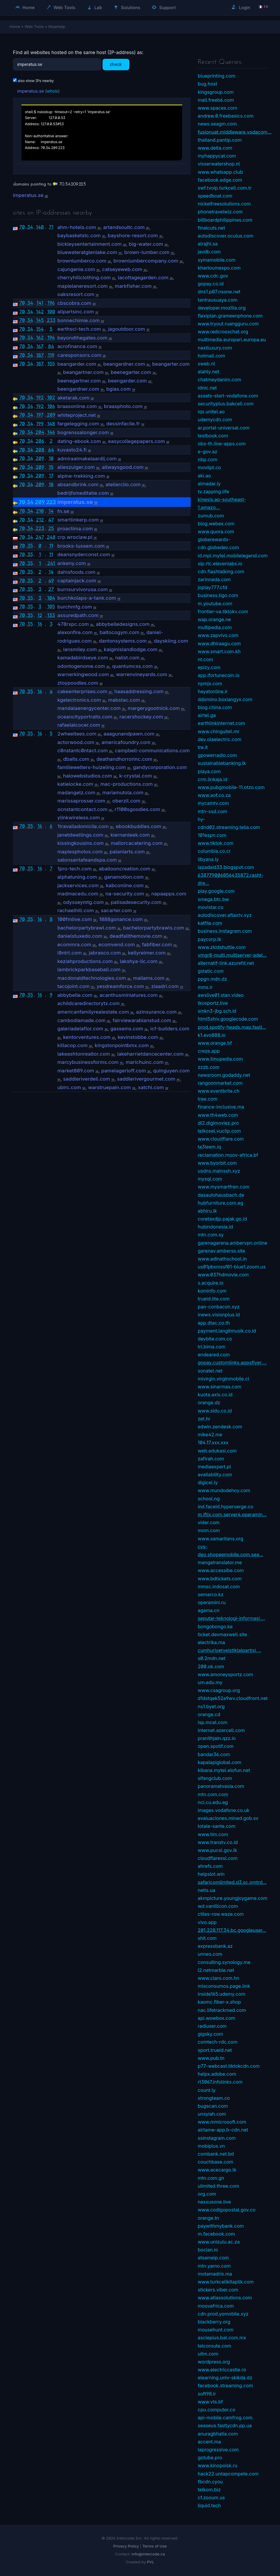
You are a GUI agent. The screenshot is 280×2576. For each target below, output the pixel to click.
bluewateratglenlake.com (87, 252)
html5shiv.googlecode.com (228, 1019)
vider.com (208, 1522)
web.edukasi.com (217, 1451)
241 (51, 563)
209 (51, 415)
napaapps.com (168, 894)
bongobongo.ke (215, 1626)
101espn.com (212, 835)
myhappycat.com (217, 156)
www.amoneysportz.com (225, 1674)
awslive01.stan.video (221, 995)
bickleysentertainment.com (89, 244)
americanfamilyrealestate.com (93, 1012)
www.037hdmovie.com (223, 1275)
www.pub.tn (211, 2058)
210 (40, 511)
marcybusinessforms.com (87, 1062)
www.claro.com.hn (218, 1978)
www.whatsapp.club (220, 172)
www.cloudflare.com (221, 1139)
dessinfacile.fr (123, 424)
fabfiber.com (157, 944)
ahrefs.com (210, 1866)
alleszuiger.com (76, 467)
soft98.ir (207, 2394)
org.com (207, 2194)
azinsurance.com (156, 1012)
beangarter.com (171, 364)
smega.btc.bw (213, 899)
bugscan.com (213, 2106)
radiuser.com (212, 2026)
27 (51, 589)
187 (39, 355)
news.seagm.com (217, 124)
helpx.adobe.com (217, 2074)
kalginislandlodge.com (130, 649)
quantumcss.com (132, 666)
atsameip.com (213, 2258)
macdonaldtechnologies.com (91, 978)
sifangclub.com (215, 1778)
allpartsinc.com (75, 312)
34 (30, 227)
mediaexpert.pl (214, 1467)
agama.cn (208, 1610)
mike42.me (210, 1434)
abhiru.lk (207, 1211)
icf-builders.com (170, 1029)
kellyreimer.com (146, 953)
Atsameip (56, 26)
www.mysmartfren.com (223, 1187)
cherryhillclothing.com (84, 277)
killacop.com (72, 1045)
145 (40, 320)
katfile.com (210, 923)
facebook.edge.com (220, 180)
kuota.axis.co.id (215, 1395)
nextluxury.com (215, 348)
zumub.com (211, 516)
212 (40, 520)
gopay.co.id (211, 284)
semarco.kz (211, 1594)
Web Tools (61, 7)
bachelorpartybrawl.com (86, 928)
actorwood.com (75, 742)
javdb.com (209, 252)
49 (51, 581)
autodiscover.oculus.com (225, 236)
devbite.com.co (215, 1339)
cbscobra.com (74, 303)
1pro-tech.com (74, 869)
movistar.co (210, 907)
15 (51, 467)
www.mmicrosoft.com (222, 2122)
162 (40, 337)
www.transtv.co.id (218, 1842)
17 (51, 476)
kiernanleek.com (130, 835)
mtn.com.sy (211, 1235)
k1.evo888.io (212, 1035)
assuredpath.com (77, 615)
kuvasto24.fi (72, 450)
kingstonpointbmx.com (122, 1045)
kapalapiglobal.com (219, 1762)
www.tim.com (213, 1834)
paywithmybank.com (221, 2226)
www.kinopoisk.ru (217, 2465)
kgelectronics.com (79, 700)
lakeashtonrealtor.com (83, 1054)
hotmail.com (211, 356)
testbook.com (213, 436)
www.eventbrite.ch (218, 1091)
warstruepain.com (109, 1087)
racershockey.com (141, 717)
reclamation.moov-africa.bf (228, 1155)
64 (51, 450)
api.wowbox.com (216, 2018)
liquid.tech (209, 2505)
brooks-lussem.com (81, 546)
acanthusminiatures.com (129, 995)
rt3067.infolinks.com (220, 2082)
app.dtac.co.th (214, 1323)
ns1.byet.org (211, 1706)
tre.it (203, 747)
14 (51, 511)
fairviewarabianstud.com (142, 1020)
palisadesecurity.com (136, 902)
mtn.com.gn (211, 2178)
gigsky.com (210, 2034)
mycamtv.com (213, 803)
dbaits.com (76, 759)
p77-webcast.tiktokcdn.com (229, 2066)
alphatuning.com (77, 877)
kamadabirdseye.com (82, 658)
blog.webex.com (216, 523)
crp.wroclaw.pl (74, 537)
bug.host (207, 84)
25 (51, 528)
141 (39, 303)
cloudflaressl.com (217, 1858)
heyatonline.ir (213, 691)
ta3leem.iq (209, 1147)
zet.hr (204, 1419)
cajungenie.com (76, 269)
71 (51, 227)
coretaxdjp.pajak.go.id (222, 1219)
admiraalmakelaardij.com (87, 459)
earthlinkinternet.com (221, 723)
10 (51, 458)
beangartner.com (83, 372)
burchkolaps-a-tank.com (86, 598)
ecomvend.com (116, 944)
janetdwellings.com (80, 835)
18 (51, 484)
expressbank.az (215, 1946)
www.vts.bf (210, 2402)
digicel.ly (208, 1482)
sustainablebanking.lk (222, 763)
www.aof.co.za (214, 795)
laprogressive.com (218, 2450)
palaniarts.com (127, 852)
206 (40, 441)
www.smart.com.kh (219, 651)
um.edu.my (210, 1682)
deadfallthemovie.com (136, 936)
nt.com (205, 659)
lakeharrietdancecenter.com (150, 1054)
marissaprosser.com (81, 801)
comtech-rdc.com (217, 2042)
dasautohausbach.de (221, 1195)
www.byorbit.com (217, 1163)
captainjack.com (76, 581)
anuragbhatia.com (218, 2434)
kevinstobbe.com (138, 1037)
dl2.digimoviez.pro (218, 1123)
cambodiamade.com (81, 1020)
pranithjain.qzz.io (217, 1738)
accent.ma (209, 2442)
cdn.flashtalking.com (221, 571)
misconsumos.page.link (224, 1986)
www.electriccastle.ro (222, 2370)
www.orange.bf (215, 1043)
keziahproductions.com (85, 961)
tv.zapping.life (213, 491)
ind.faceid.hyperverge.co (225, 1507)
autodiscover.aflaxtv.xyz (225, 915)
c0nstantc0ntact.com (82, 750)
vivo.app (207, 1922)
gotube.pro (210, 2457)
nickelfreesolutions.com (224, 204)
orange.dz (209, 1402)
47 (51, 520)
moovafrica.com (216, 2306)
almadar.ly (209, 484)
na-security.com (124, 894)
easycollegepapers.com (136, 441)
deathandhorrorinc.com (124, 759)
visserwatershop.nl (219, 164)
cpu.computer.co (216, 2410)
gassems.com (126, 1029)
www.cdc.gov (213, 276)
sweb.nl (206, 364)
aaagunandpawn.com (129, 734)
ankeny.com (71, 563)
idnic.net (207, 388)
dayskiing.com (171, 641)
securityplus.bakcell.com (226, 404)
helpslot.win (211, 1874)
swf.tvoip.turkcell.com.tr (225, 188)
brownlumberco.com (81, 261)
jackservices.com (78, 885)
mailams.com (149, 978)
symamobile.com (217, 260)
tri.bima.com (211, 1347)
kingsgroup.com (216, 92)
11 (51, 546)
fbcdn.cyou (210, 2482)
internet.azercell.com (221, 1730)
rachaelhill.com (75, 910)
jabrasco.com (105, 953)
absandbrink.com (77, 484)
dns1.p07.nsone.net (219, 292)
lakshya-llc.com (139, 961)
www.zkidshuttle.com (222, 947)
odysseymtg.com (83, 902)
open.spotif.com (216, 1746)
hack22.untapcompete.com (228, 2474)
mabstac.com (124, 700)
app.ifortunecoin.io (218, 675)
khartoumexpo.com (219, 268)
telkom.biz (209, 2490)
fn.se (63, 511)
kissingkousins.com (80, 843)
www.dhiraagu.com (219, 643)
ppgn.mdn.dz (212, 979)
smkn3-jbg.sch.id (217, 1011)
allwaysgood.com (123, 467)
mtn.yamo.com (214, 2266)
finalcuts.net (211, 228)
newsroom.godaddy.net (224, 1075)
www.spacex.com (217, 108)
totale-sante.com (216, 1826)
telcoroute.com (214, 2346)
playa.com (209, 771)
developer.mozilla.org (222, 308)
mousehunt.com (216, 2330)
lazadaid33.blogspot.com (226, 867)
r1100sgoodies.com (137, 809)
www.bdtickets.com (220, 1579)
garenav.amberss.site (221, 1251)
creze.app (209, 1051)
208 (40, 450)
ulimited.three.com (218, 2186)
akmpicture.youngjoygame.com (232, 1898)
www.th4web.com (218, 1115)
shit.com (207, 1938)
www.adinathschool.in (222, 1259)
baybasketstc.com (78, 235)
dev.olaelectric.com (219, 739)
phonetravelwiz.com (220, 212)
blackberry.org (214, 2322)
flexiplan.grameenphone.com (230, 316)
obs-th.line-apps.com (222, 444)
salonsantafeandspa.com (87, 860)
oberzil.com (127, 801)
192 (40, 397)
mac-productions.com (126, 784)
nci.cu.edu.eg (213, 1802)
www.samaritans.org (220, 1539)
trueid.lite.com (213, 1299)
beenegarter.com (131, 372)
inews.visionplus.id (219, 1315)
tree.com (207, 1099)
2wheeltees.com (76, 734)
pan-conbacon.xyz (218, 1307)
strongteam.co (214, 2098)
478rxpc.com (73, 624)
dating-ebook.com (79, 441)
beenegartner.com (79, 381)
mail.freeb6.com (216, 100)
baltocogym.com (119, 632)
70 (22, 227)
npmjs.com (210, 683)
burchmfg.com (74, 607)
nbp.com (207, 459)
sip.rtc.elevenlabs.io (220, 563)
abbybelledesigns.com (123, 624)
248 (51, 537)
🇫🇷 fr (263, 7)
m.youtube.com (215, 603)
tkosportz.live (213, 1003)
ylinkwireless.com (78, 817)
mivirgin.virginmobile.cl (223, 1379)
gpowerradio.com (217, 755)
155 (51, 364)
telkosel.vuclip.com (219, 1131)
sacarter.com (116, 910)
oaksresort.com (75, 294)
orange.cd (209, 1714)
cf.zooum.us (211, 2497)
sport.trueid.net (215, 2050)
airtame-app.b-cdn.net (223, 2130)
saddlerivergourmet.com (146, 1079)
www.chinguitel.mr (218, 731)
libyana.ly (208, 859)
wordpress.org (214, 2362)
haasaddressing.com (139, 691)
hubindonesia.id (215, 1227)
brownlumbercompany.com (145, 261)
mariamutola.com (122, 792)
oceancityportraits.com (84, 717)
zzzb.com (208, 1067)
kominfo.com (212, 1291)
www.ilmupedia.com (220, 1059)
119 (51, 355)
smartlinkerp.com (78, 520)
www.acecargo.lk (217, 2170)
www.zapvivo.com (218, 635)
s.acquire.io (210, 1283)
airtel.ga (207, 715)
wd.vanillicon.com (218, 1906)
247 (40, 537)
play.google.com (216, 891)
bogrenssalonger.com (83, 432)
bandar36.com (214, 1754)
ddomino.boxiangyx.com (225, 699)
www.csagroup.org (219, 1690)
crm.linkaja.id (212, 779)
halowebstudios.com (87, 776)
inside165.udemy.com (221, 1994)
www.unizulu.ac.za (219, 2242)
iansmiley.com (80, 649)
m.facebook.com (216, 2234)
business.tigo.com (218, 595)
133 (51, 615)
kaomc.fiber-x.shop (219, 2002)
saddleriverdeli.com (86, 1079)
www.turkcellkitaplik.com (226, 2282)
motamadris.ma (215, 2274)
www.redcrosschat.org (223, 332)
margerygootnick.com (154, 708)
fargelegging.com (78, 424)
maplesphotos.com (80, 852)
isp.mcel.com (212, 1722)
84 (51, 346)
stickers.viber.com (218, 2290)
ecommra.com (74, 944)
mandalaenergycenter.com (88, 708)
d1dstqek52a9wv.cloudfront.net (233, 1698)
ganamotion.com (124, 877)
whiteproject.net (76, 415)
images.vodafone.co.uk (223, 1810)
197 (39, 415)
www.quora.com (216, 531)
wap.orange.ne (214, 619)
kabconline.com (124, 885)
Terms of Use (154, 2546)
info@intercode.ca (148, 2554)
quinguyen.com (171, 1071)
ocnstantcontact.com (82, 809)
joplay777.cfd (212, 587)
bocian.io (208, 2250)
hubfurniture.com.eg (220, 1203)
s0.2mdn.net (211, 1658)
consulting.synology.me (224, 1962)
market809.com (75, 1071)
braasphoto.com (123, 406)
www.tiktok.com (215, 843)
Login (241, 7)
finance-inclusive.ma (221, 1107)
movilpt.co (209, 467)
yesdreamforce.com (120, 986)
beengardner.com (78, 389)
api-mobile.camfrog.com (225, 2417)
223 (51, 502)
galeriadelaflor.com (80, 1029)
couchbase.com (215, 2162)
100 (51, 312)
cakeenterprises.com (82, 691)
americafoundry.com (125, 742)
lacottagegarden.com (143, 277)
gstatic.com (211, 971)
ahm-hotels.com (76, 227)
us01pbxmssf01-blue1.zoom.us (232, 1267)
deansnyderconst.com (83, 554)
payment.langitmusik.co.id (227, 1331)
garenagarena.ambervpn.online (232, 1243)
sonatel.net (210, 1371)
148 (51, 424)
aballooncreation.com (124, 869)
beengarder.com (127, 381)
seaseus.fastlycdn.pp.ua (225, 2425)
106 (51, 406)
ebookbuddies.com (138, 826)
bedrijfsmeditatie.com (83, 493)
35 (30, 546)
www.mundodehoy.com (224, 1490)
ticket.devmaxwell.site (222, 1634)
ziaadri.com (165, 986)
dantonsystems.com (123, 641)
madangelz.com (76, 792)
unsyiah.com (212, 2114)
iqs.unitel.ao (211, 411)
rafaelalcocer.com (78, 725)
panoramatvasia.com (221, 1786)
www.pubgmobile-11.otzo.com (231, 787)
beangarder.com (76, 364)
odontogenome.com (81, 666)
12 (40, 615)
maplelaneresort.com (82, 286)
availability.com (215, 1474)
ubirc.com (69, 1087)
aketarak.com (73, 398)
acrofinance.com (77, 346)
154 (40, 329)
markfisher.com (133, 286)
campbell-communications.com (152, 750)
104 (51, 598)
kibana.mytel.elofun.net (224, 1770)
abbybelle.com (74, 995)
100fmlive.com (74, 919)
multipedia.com (215, 627)
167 (39, 346)
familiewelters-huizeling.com (91, 767)
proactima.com (75, 528)
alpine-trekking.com (81, 476)
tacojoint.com (73, 986)
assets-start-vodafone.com (228, 396)
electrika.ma (211, 1642)
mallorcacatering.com (136, 843)
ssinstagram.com (217, 2138)
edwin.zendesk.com (220, 1427)
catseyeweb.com (122, 269)
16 (40, 624)
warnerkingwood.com (83, 674)
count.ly (207, 2090)
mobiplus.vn (211, 2146)
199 (39, 424)
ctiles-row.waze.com (221, 1914)
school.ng (209, 1499)
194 (51, 337)
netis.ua (206, 1890)
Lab (94, 7)
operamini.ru (212, 1602)
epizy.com (209, 667)
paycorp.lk (209, 939)
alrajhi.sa (208, 244)
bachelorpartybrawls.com (153, 928)
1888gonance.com (121, 919)
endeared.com (214, 1355)
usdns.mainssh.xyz (219, 1171)
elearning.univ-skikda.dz (225, 2378)
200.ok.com (211, 1666)
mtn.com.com (213, 1794)
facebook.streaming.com (225, 2385)
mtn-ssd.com (212, 811)
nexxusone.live (214, 2202)
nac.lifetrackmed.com (222, 2010)
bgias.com (118, 389)
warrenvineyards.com (141, 674)
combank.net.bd (216, 2154)
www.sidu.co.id (215, 1411)
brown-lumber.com (147, 252)
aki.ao (204, 476)
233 (51, 320)
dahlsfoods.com (76, 572)
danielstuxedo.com (79, 936)
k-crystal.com (135, 776)
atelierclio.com (122, 484)
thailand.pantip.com (220, 140)
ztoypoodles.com (77, 683)
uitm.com (208, 2354)
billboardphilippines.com (225, 220)
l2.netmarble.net (216, 1970)
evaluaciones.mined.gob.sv (228, 1818)
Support (164, 7)
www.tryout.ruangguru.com (228, 324)
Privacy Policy (126, 2546)
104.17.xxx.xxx (213, 1442)
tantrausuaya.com (217, 300)
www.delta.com (215, 148)
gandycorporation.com (160, 767)
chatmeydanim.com (219, 379)
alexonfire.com (75, 632)
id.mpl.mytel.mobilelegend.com (233, 556)
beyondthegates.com (82, 338)
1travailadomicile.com (83, 826)
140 (40, 227)
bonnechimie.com (78, 320)
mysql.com (210, 1179)
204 (40, 432)
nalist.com (127, 658)
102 (51, 397)
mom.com (209, 1530)
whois (52, 90)
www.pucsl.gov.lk (217, 1850)
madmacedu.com (77, 894)
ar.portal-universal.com (223, 428)
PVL (150, 2562)
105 (51, 606)
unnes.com (210, 1954)
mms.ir (205, 987)
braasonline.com (77, 406)
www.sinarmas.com (220, 1387)
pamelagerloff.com (123, 1071)
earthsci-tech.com (79, 329)
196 (51, 303)
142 (40, 312)
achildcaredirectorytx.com (88, 1003)
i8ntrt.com (69, 953)
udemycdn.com (215, 419)
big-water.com (146, 244)
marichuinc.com (145, 1062)
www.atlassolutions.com (225, 2298)
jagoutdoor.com (126, 329)
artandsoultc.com (124, 227)
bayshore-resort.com (133, 235)
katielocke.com (75, 784)
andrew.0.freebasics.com (226, 116)
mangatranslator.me (220, 1562)
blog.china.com (215, 707)
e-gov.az (207, 451)
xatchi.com (151, 1087)
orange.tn (208, 2218)
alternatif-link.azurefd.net (226, 963)
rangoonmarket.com (220, 1083)
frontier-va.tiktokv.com (223, 611)
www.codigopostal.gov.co (227, 2210)
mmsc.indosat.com (219, 1586)
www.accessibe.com (221, 1570)
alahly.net (208, 372)
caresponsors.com (79, 355)
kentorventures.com (87, 1037)
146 (51, 432)
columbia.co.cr (214, 851)
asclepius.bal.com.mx (222, 2338)
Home (25, 7)
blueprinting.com (216, 76)
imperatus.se (30, 91)
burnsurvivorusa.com (82, 589)
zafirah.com (211, 1459)
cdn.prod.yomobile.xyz (223, 2314)
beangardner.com (124, 364)
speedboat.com (215, 196)
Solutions (127, 7)
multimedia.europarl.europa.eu (232, 339)
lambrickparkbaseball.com (88, 969)
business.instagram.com (225, 931)
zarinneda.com (214, 579)
